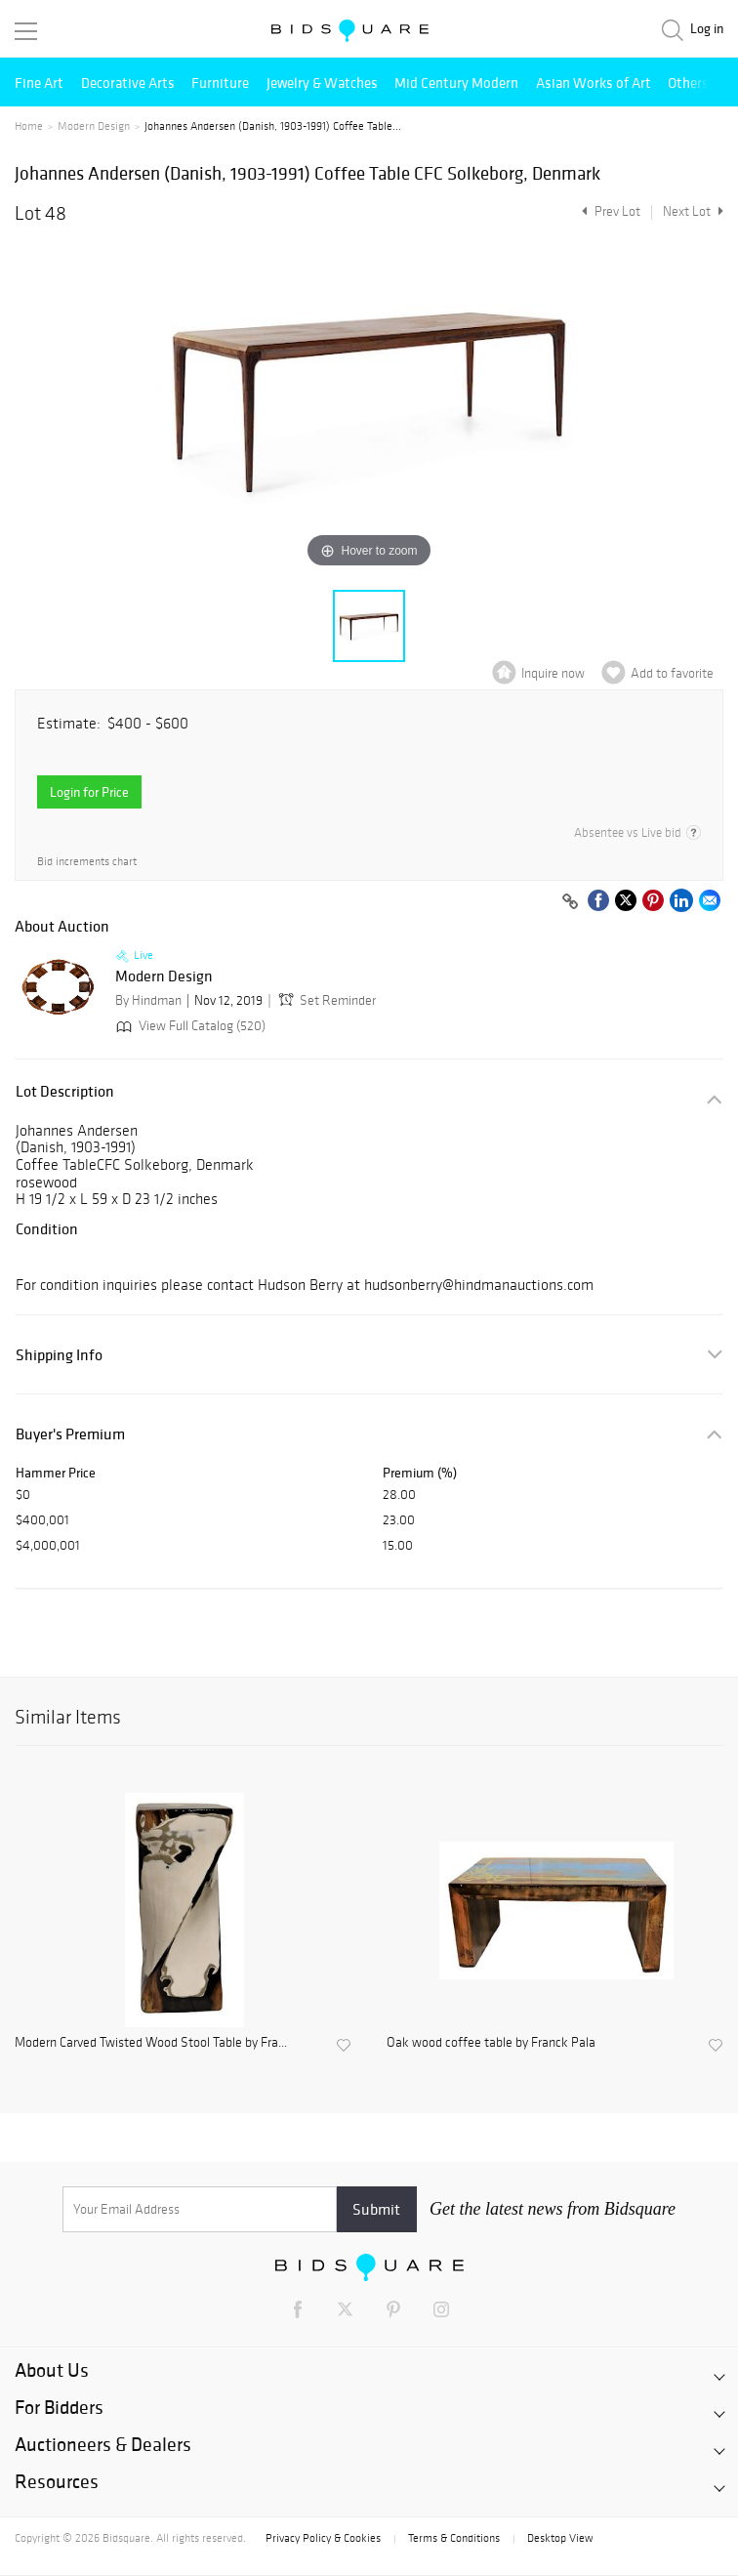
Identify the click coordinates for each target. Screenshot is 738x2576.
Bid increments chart (87, 861)
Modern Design (94, 126)
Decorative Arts (128, 82)
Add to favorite (672, 673)
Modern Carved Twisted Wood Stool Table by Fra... (151, 2043)
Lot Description (65, 1091)
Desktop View (560, 2538)
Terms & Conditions (454, 2538)
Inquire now (553, 673)
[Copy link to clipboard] (570, 902)
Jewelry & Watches (322, 82)
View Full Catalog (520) (189, 1026)
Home (29, 126)
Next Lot (693, 211)
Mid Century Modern (456, 82)
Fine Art (39, 82)
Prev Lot (608, 211)
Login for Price (89, 792)
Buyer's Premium (70, 1434)
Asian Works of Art (593, 82)
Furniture (220, 82)
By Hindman (148, 1000)
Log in (706, 28)
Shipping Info (59, 1355)
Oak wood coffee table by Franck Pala (491, 2043)
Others (688, 82)
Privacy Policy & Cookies (323, 2538)
